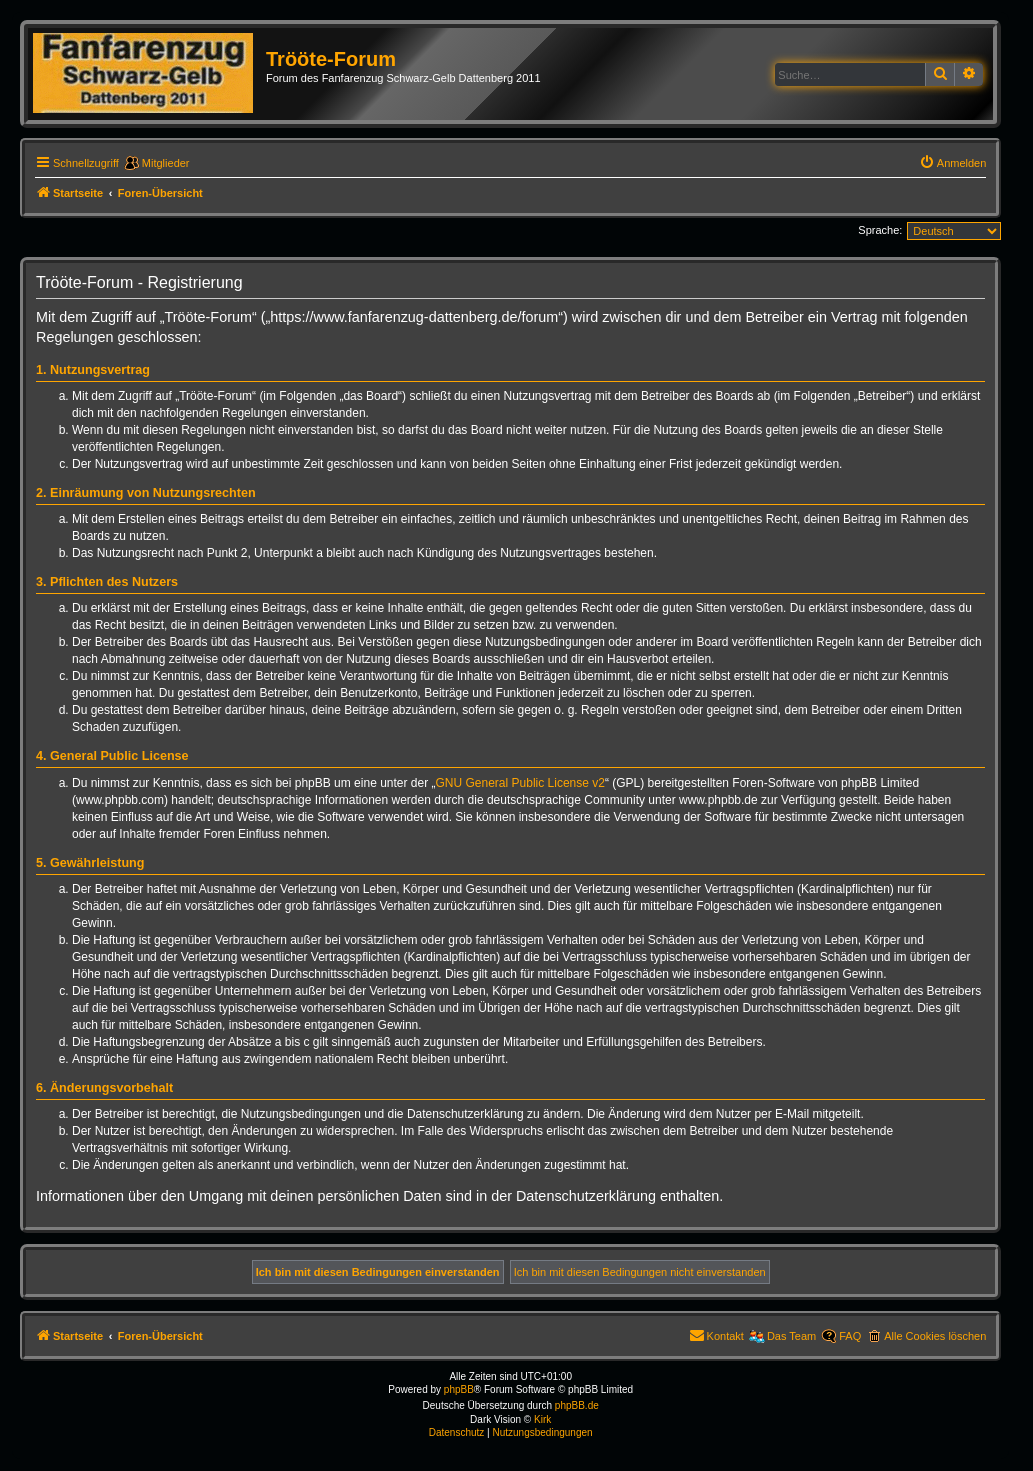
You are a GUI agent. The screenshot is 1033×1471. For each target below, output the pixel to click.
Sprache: (880, 230)
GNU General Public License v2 (520, 783)
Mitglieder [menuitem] (166, 163)
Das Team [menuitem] (791, 1336)
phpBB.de (577, 1405)
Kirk (542, 1419)
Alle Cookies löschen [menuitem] (935, 1336)
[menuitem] (953, 163)
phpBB (459, 1389)
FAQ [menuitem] (850, 1336)
